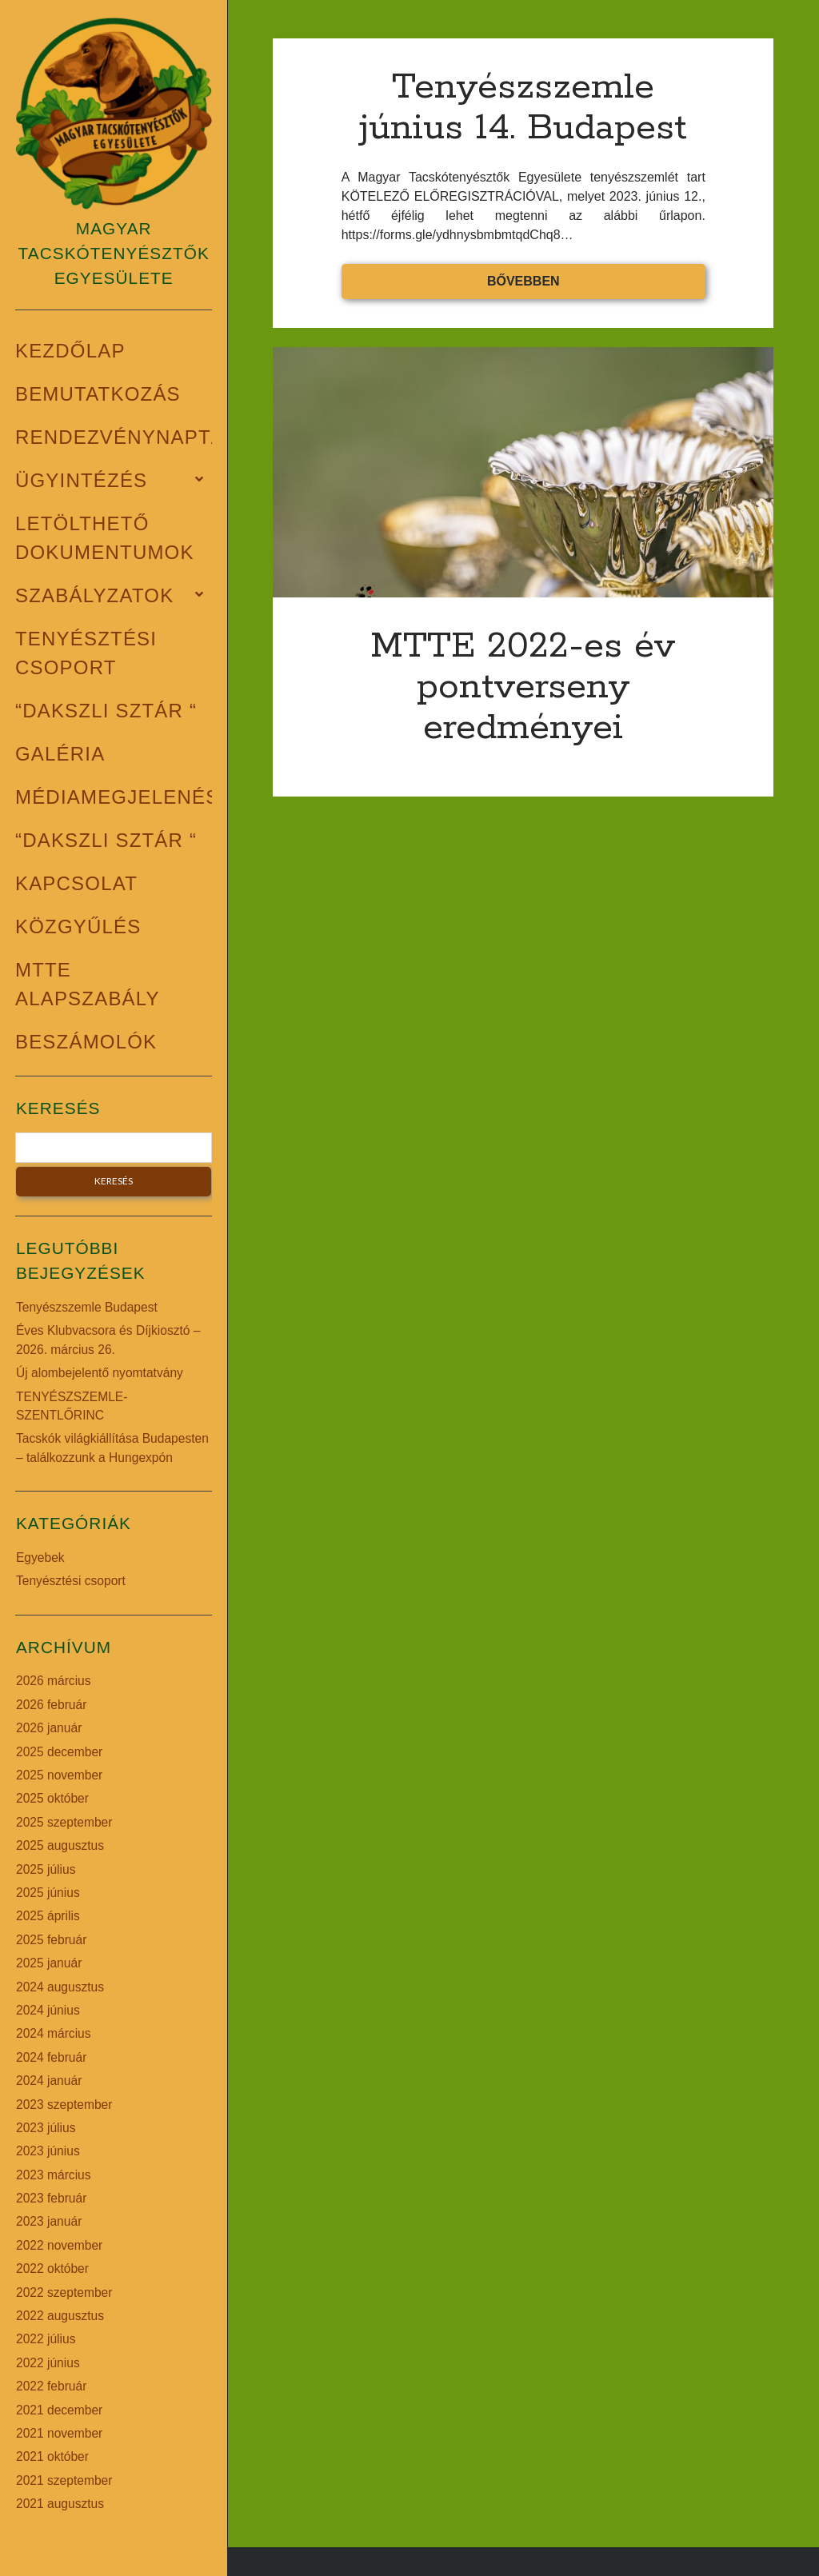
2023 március (53, 2175)
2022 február (51, 2386)
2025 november (59, 1775)
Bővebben (578, 285)
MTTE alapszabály (87, 984)
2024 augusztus (60, 1987)
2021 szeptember (64, 2480)
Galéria (60, 754)
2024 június (48, 2010)
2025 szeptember (64, 1822)
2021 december (59, 2410)
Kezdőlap (70, 350)
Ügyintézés (81, 480)
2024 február (51, 2057)
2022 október (52, 2268)
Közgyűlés (78, 926)
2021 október (52, 2456)
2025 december (59, 1752)
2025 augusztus (60, 1845)
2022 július (46, 2339)
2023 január (49, 2221)
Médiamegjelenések (131, 797)
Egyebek (40, 1557)
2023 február (51, 2198)
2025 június (48, 1892)
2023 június (48, 2151)
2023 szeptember (64, 2104)
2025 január (49, 1963)
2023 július (46, 2128)
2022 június (48, 2363)
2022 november (59, 2245)
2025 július (46, 1869)
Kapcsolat (76, 883)
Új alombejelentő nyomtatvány (99, 1373)
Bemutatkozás (98, 394)
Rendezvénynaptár (127, 437)
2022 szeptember (64, 2292)
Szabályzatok (94, 595)
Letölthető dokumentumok (104, 538)
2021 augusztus (60, 2503)
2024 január (49, 2080)
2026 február (51, 1704)
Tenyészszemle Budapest (87, 1307)
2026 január (49, 1728)
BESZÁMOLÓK (86, 1041)
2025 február (51, 1940)
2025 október (52, 1798)
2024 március (53, 2033)
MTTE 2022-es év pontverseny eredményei (523, 472)
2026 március (53, 1680)
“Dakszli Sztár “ (106, 710)
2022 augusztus (60, 2315)
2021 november (59, 2433)
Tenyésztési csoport (86, 653)
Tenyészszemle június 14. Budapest (523, 107)
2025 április (48, 1916)
